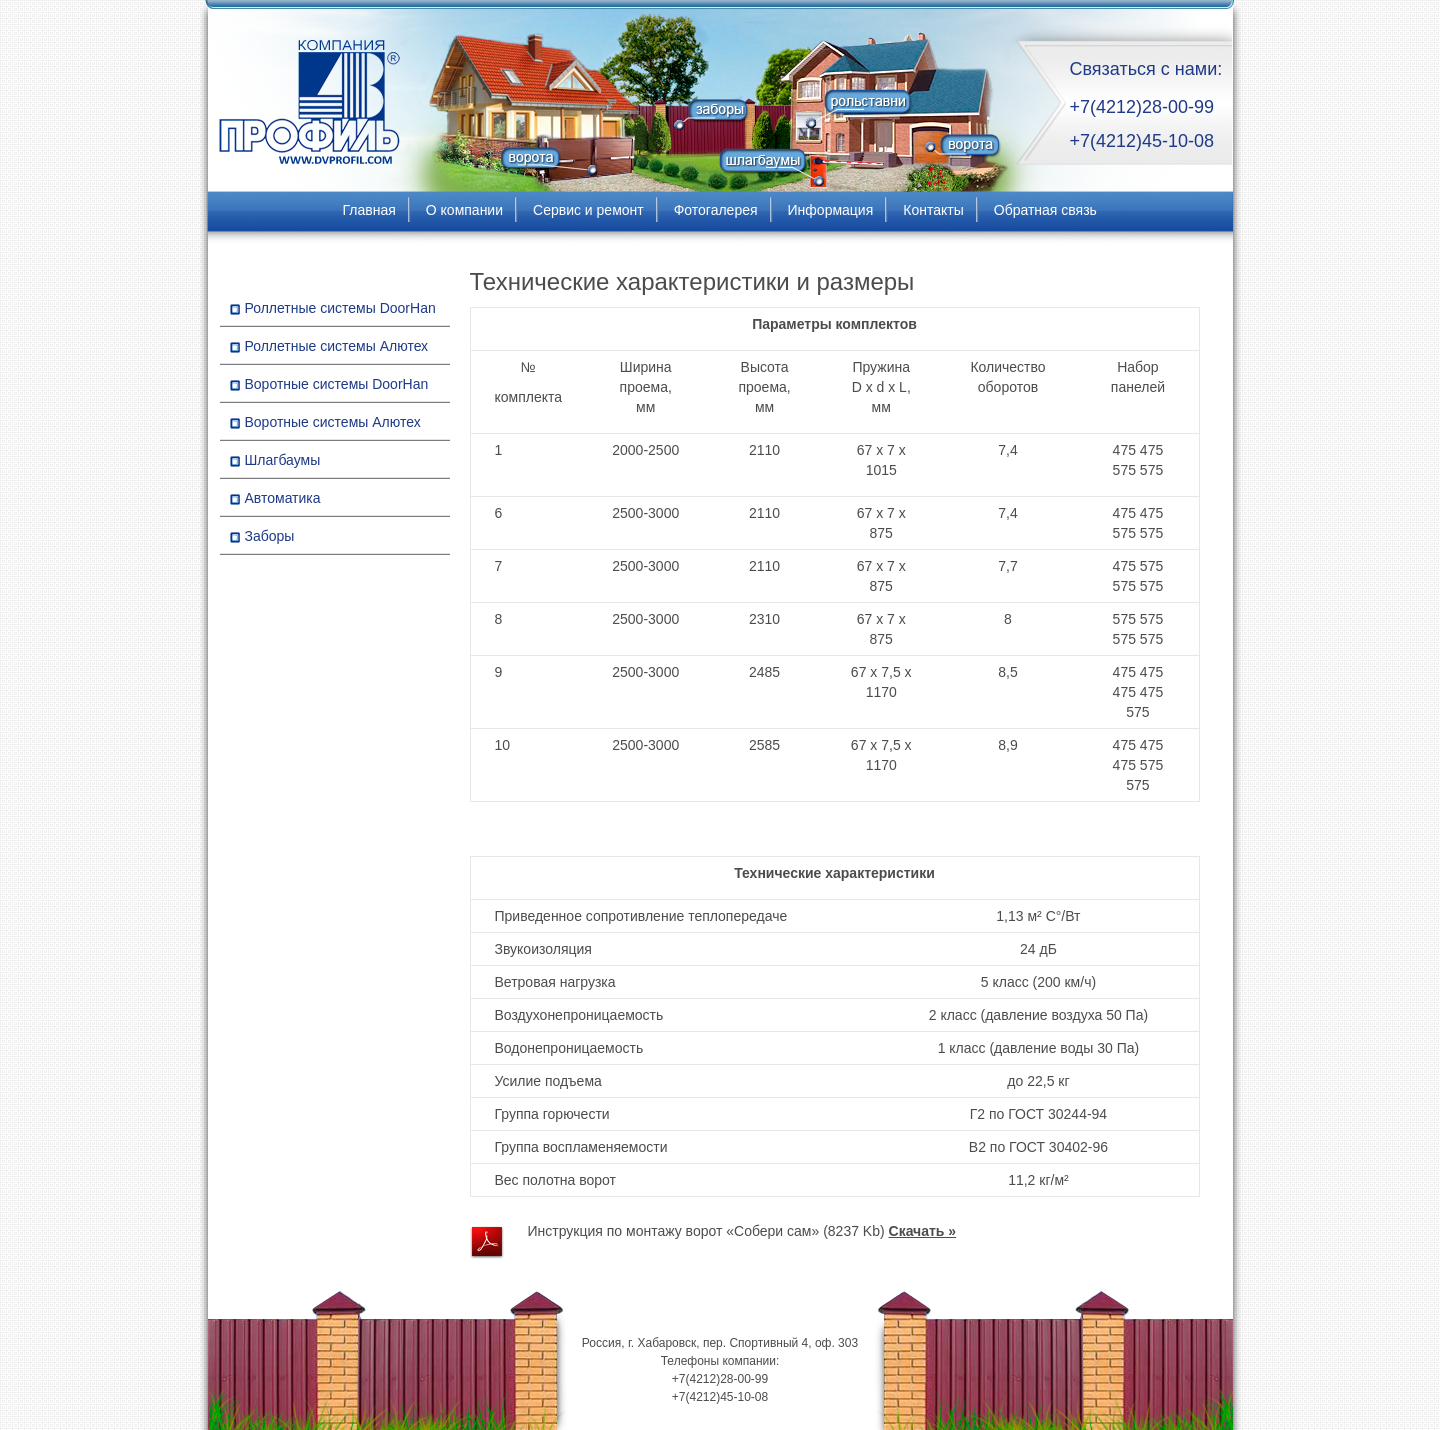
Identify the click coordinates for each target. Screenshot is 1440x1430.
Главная (369, 210)
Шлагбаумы (283, 460)
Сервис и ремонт (588, 210)
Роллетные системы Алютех (337, 346)
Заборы (270, 536)
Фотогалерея (716, 210)
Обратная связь (1045, 210)
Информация (831, 210)
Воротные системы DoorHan (337, 384)
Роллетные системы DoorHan (340, 308)
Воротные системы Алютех (333, 422)
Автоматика (283, 498)
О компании (464, 210)
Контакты (933, 210)
